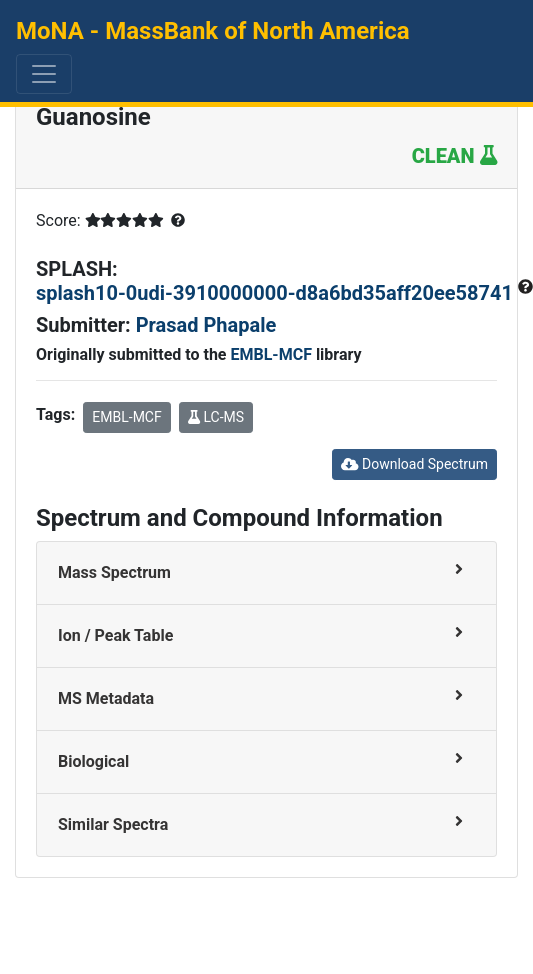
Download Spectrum (414, 464)
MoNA (213, 31)
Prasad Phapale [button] (206, 325)
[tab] (266, 573)
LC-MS (216, 417)
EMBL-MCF (270, 354)
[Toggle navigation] (44, 74)
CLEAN (454, 156)
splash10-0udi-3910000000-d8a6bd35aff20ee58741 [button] (277, 293)
